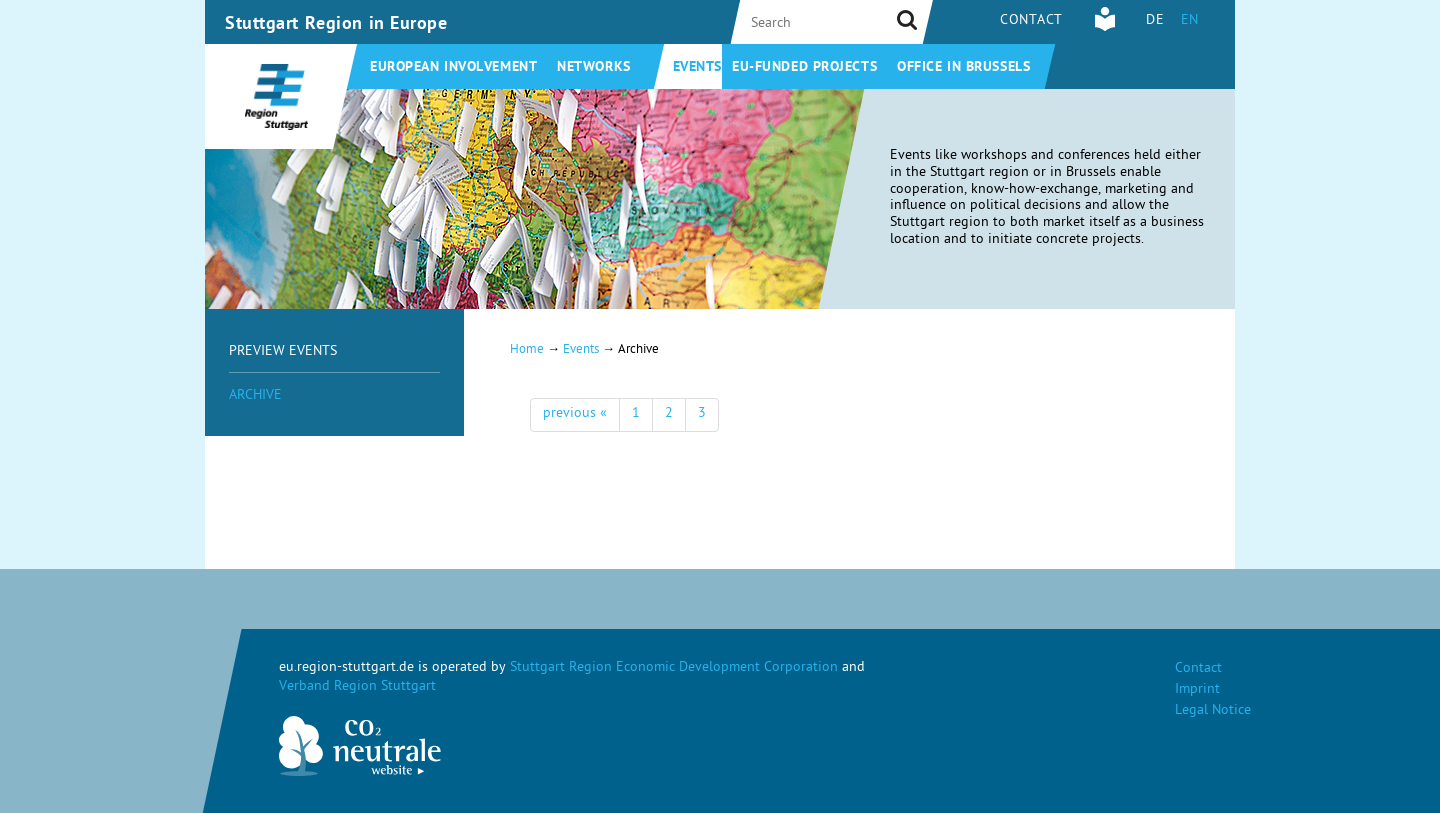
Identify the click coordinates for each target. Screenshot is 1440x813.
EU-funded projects (804, 68)
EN (1190, 21)
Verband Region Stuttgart (357, 687)
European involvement (453, 68)
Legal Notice (1213, 711)
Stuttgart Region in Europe (336, 25)
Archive (255, 396)
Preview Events (283, 352)
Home (527, 350)
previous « (575, 414)
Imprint (1197, 690)
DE (1155, 21)
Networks (593, 68)
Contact (1031, 21)
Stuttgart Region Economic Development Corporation (674, 668)
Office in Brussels (963, 68)
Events (697, 68)
